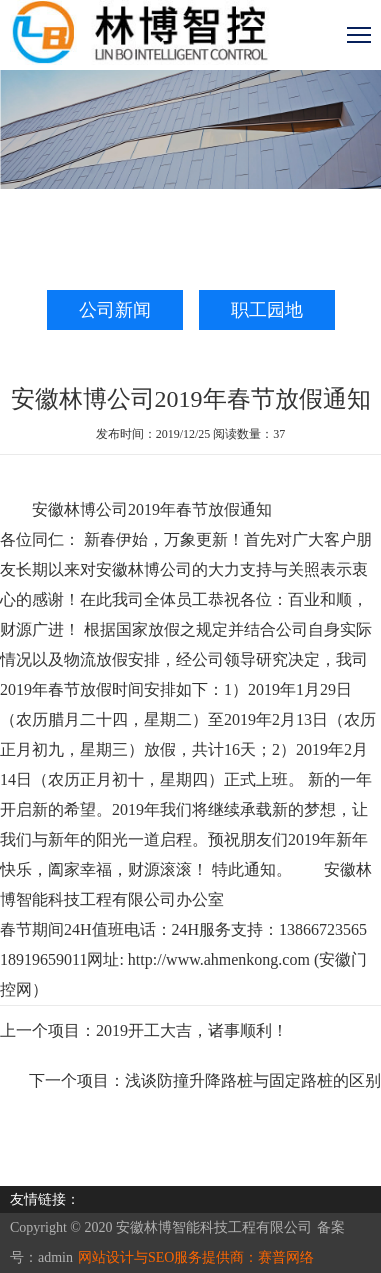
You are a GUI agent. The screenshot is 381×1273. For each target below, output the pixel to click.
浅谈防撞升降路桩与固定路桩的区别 (253, 1080)
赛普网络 (286, 1257)
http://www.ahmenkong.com (219, 959)
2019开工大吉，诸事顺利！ (192, 1030)
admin (55, 1257)
